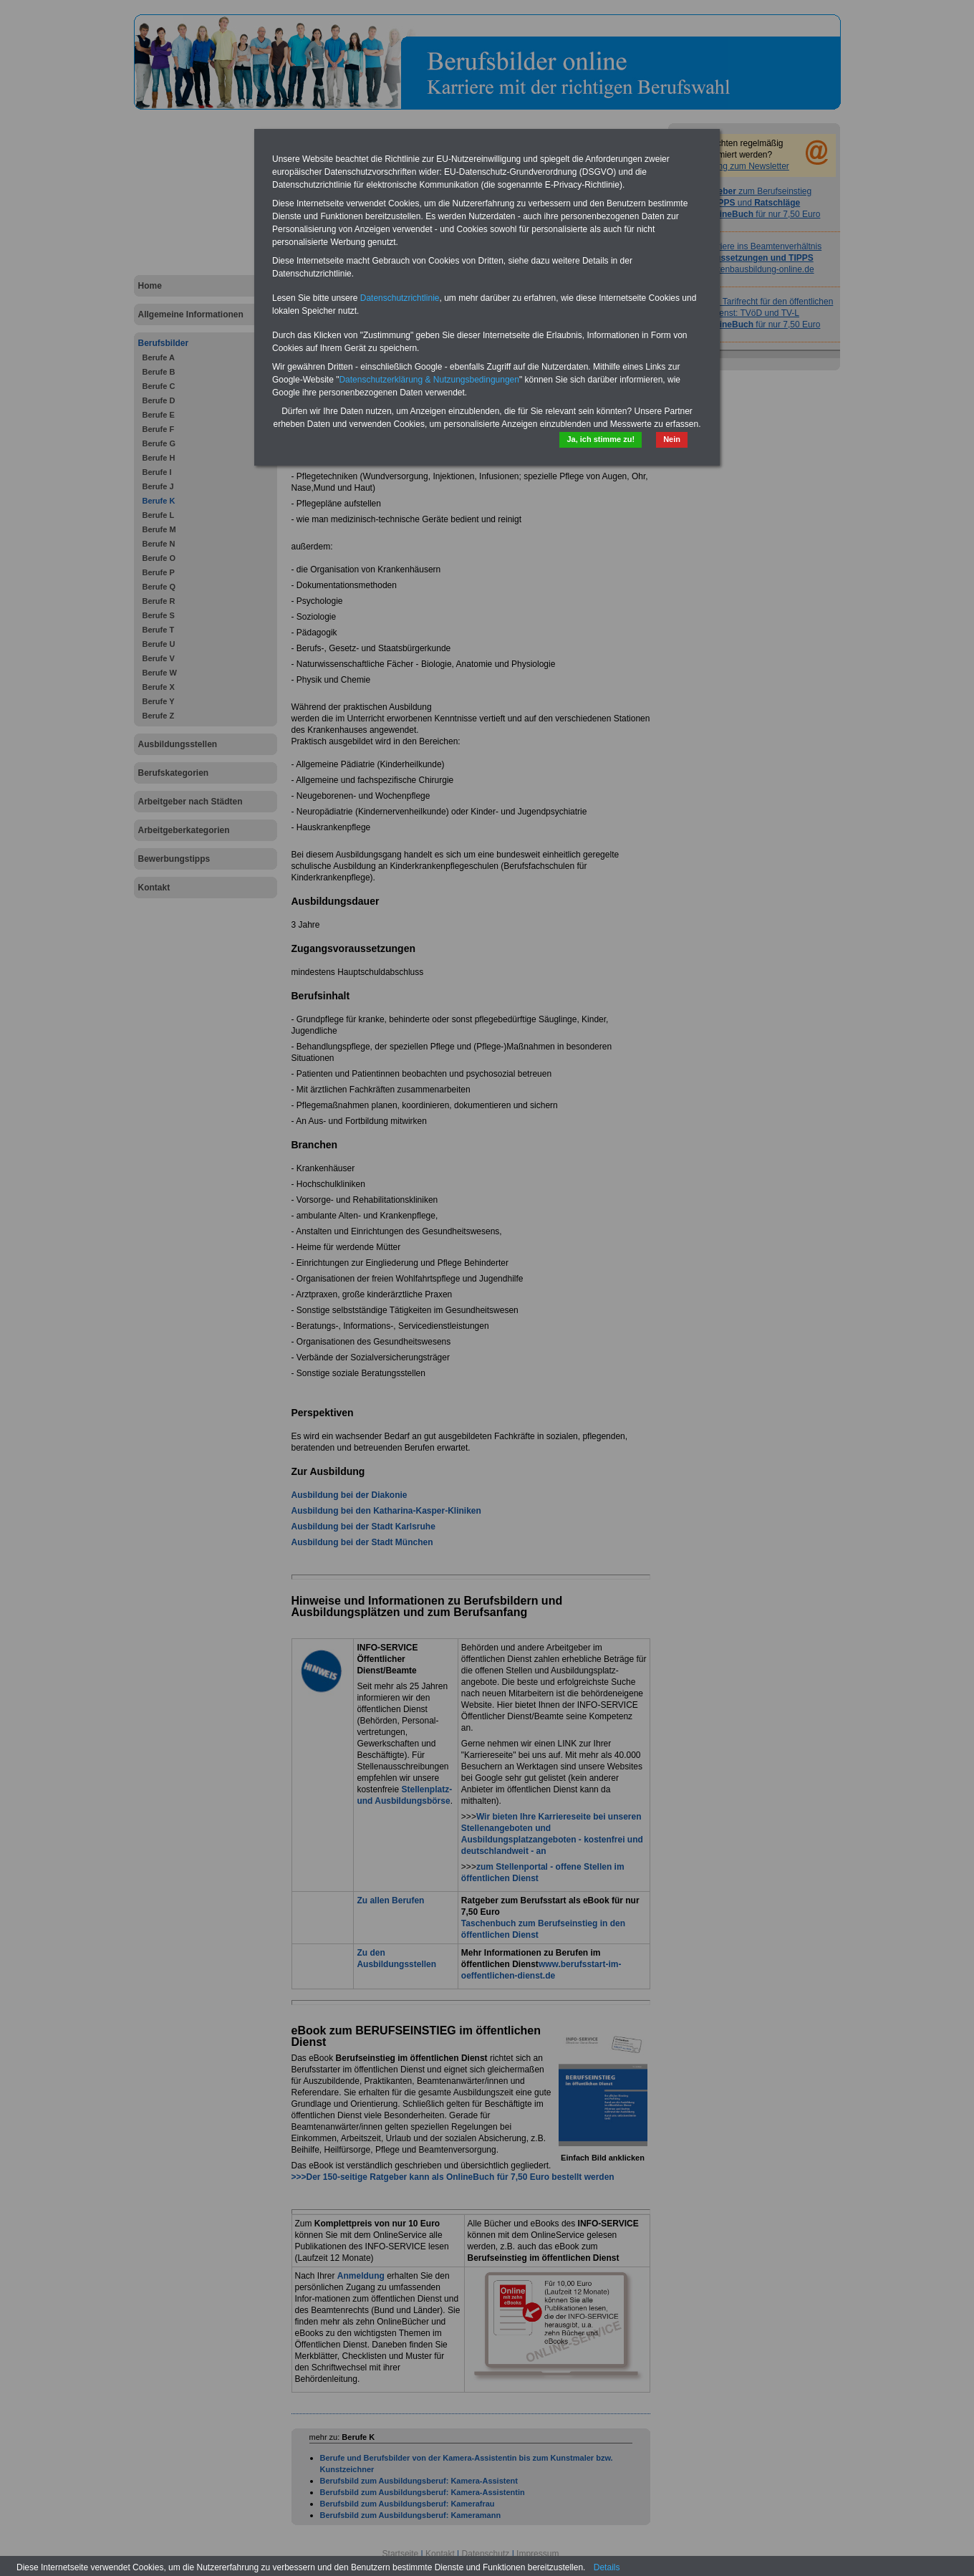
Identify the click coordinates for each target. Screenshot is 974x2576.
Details (607, 2567)
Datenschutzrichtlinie (400, 298)
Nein (671, 439)
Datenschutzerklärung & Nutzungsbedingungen (429, 380)
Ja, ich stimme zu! (600, 439)
